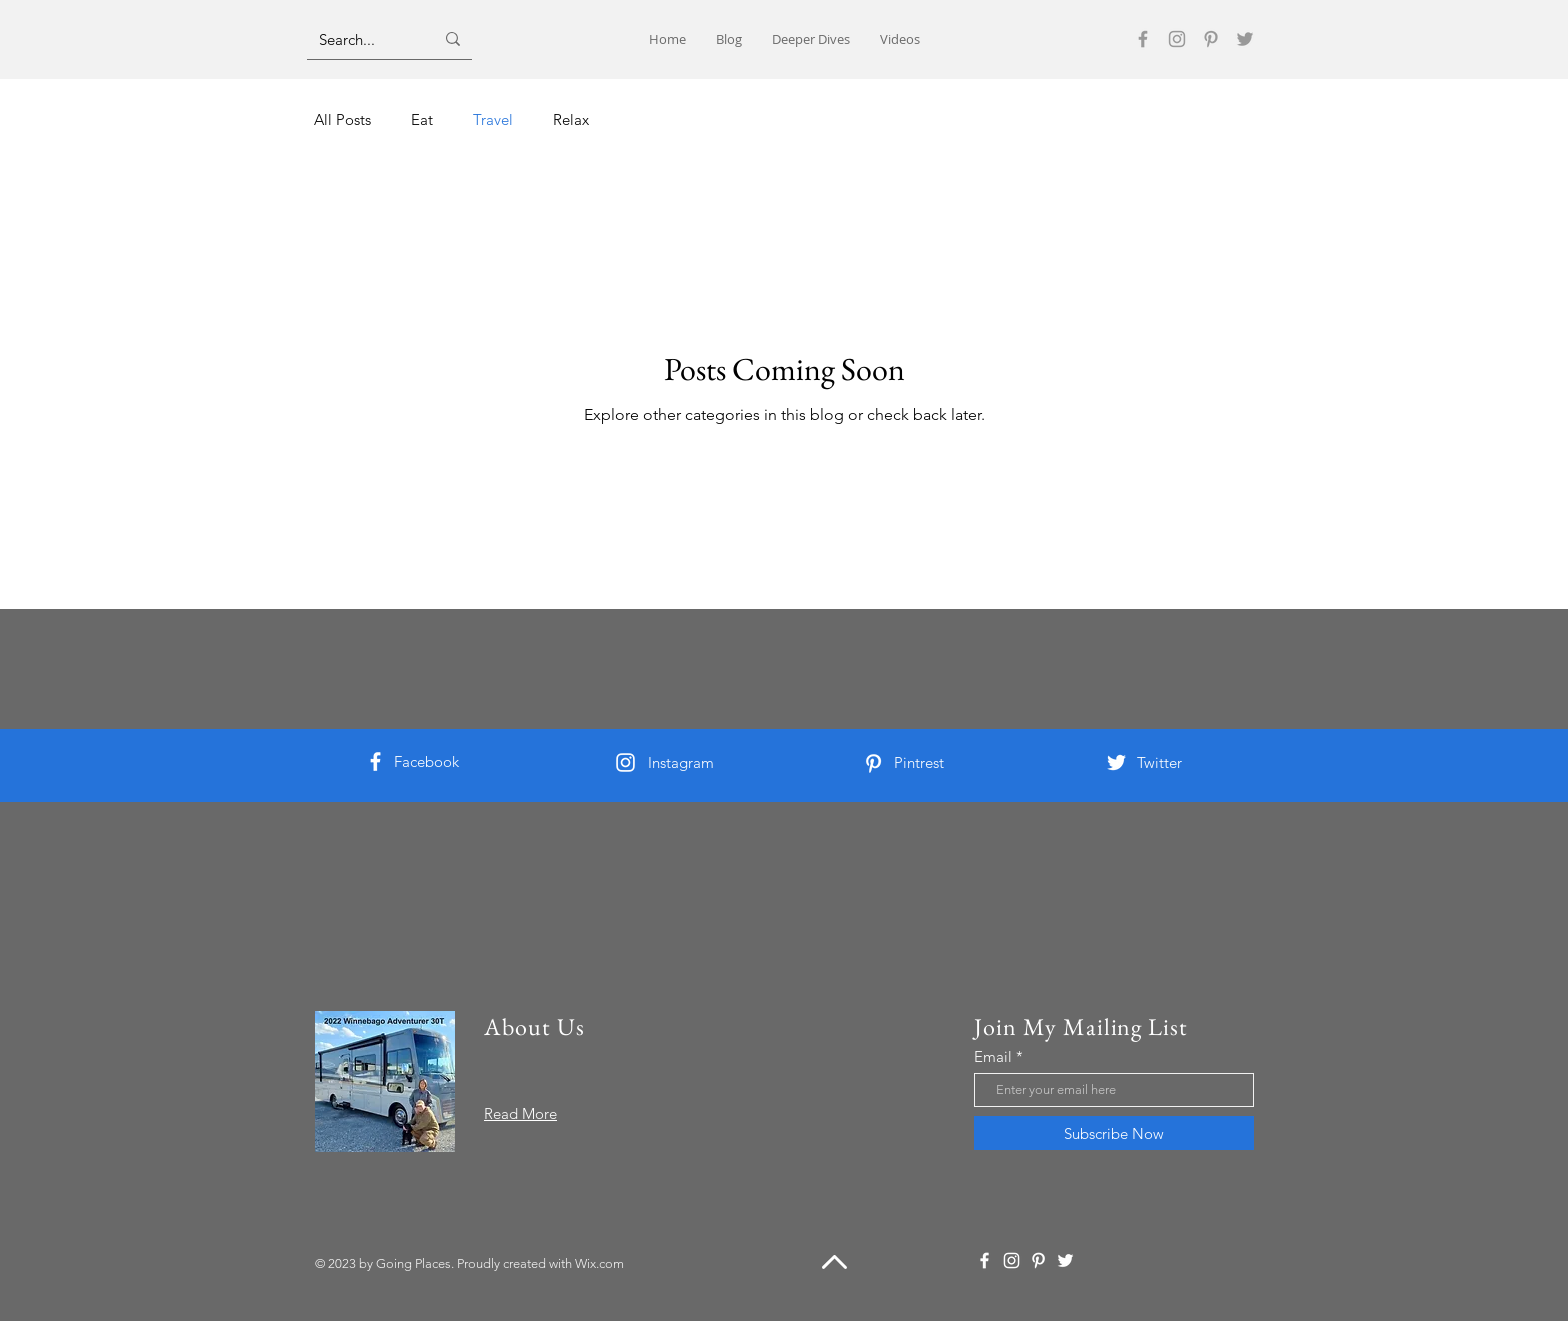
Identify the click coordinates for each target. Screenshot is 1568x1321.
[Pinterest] (1211, 39)
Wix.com (599, 1263)
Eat (422, 119)
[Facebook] (1143, 39)
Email (993, 1056)
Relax (571, 119)
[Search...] (361, 39)
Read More (520, 1113)
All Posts (342, 119)
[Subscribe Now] (1114, 1133)
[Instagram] (1177, 39)
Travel (493, 119)
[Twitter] (1245, 39)
